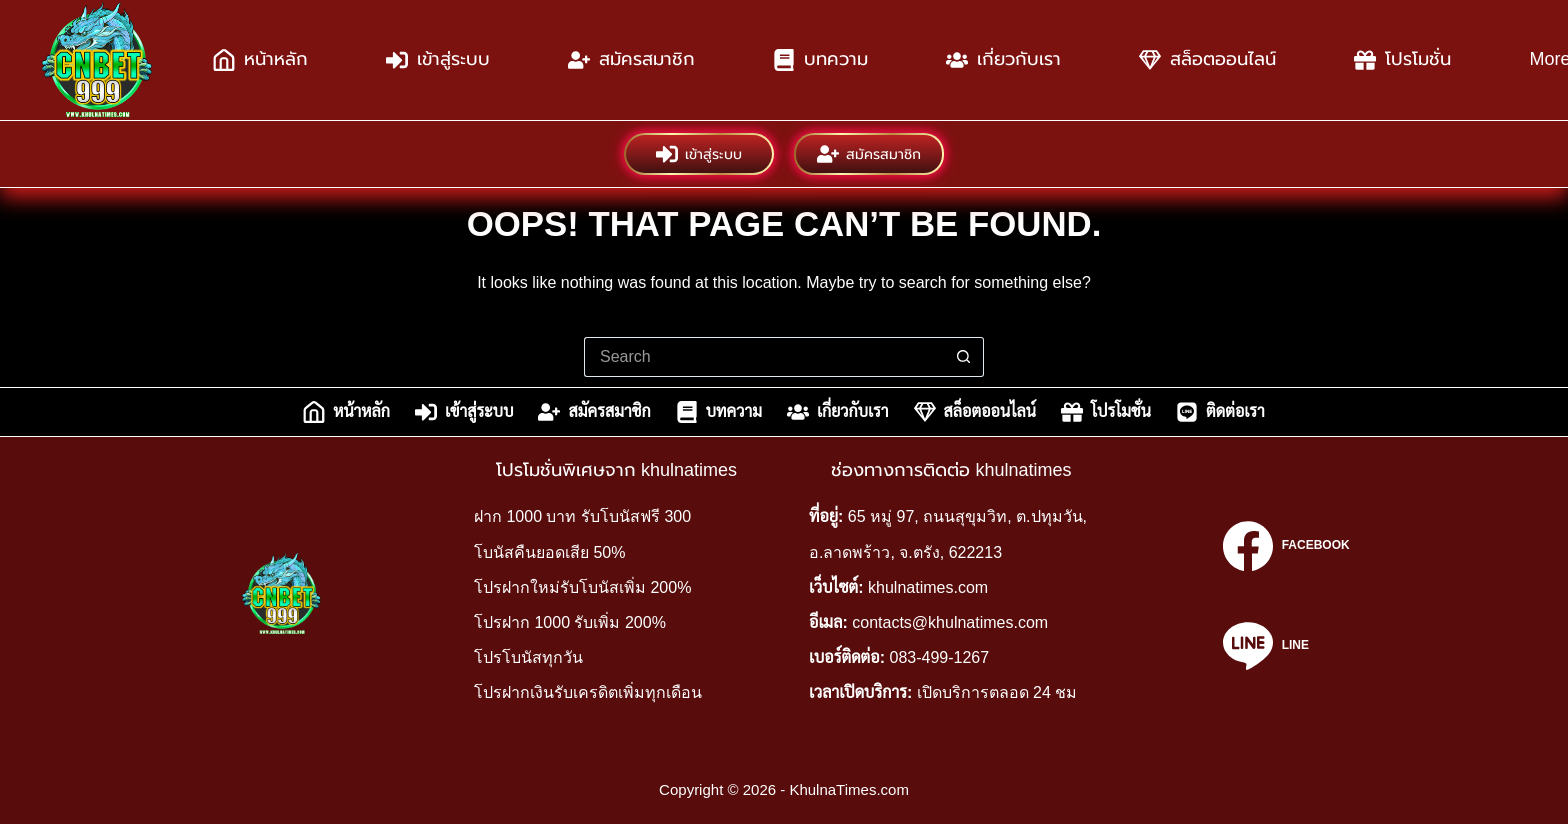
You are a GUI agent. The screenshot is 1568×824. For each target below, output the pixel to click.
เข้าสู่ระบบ (438, 60)
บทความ (820, 60)
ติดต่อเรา (1220, 412)
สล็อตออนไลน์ (1207, 60)
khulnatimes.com (928, 587)
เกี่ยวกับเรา (1003, 60)
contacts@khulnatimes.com (950, 622)
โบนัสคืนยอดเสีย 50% (549, 552)
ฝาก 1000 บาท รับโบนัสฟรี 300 (582, 516)
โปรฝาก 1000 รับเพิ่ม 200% (570, 622)
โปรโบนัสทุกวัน (528, 657)
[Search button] (964, 357)
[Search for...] (764, 357)
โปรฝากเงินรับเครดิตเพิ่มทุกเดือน (588, 692)
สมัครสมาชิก (631, 60)
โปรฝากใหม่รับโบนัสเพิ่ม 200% (582, 587)
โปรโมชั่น (1402, 60)
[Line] (1286, 646)
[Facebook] (1286, 546)
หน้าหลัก (260, 60)
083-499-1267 (940, 657)
